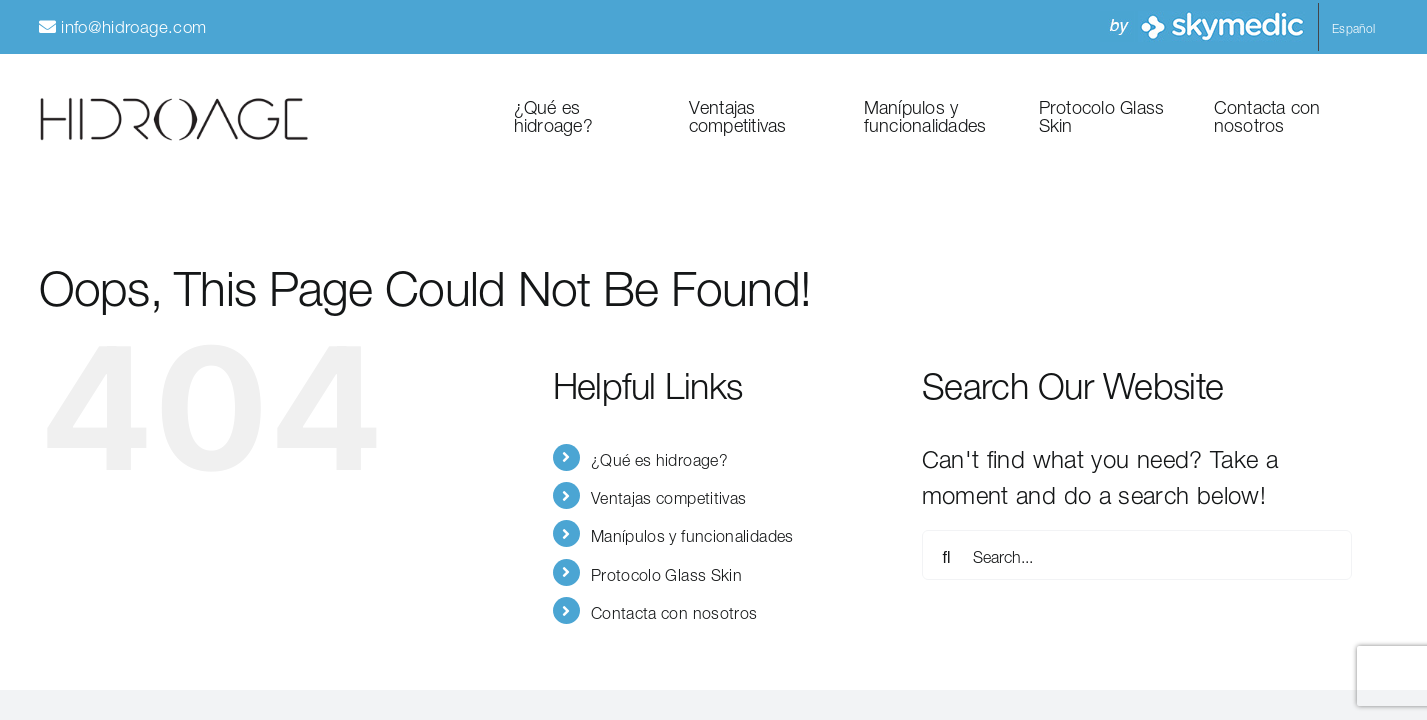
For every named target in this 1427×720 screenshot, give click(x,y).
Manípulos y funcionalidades (692, 533)
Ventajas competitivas (669, 495)
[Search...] (1137, 555)
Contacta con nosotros (674, 610)
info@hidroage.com (133, 24)
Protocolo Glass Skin (666, 572)
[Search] (947, 555)
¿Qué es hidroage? (659, 457)
